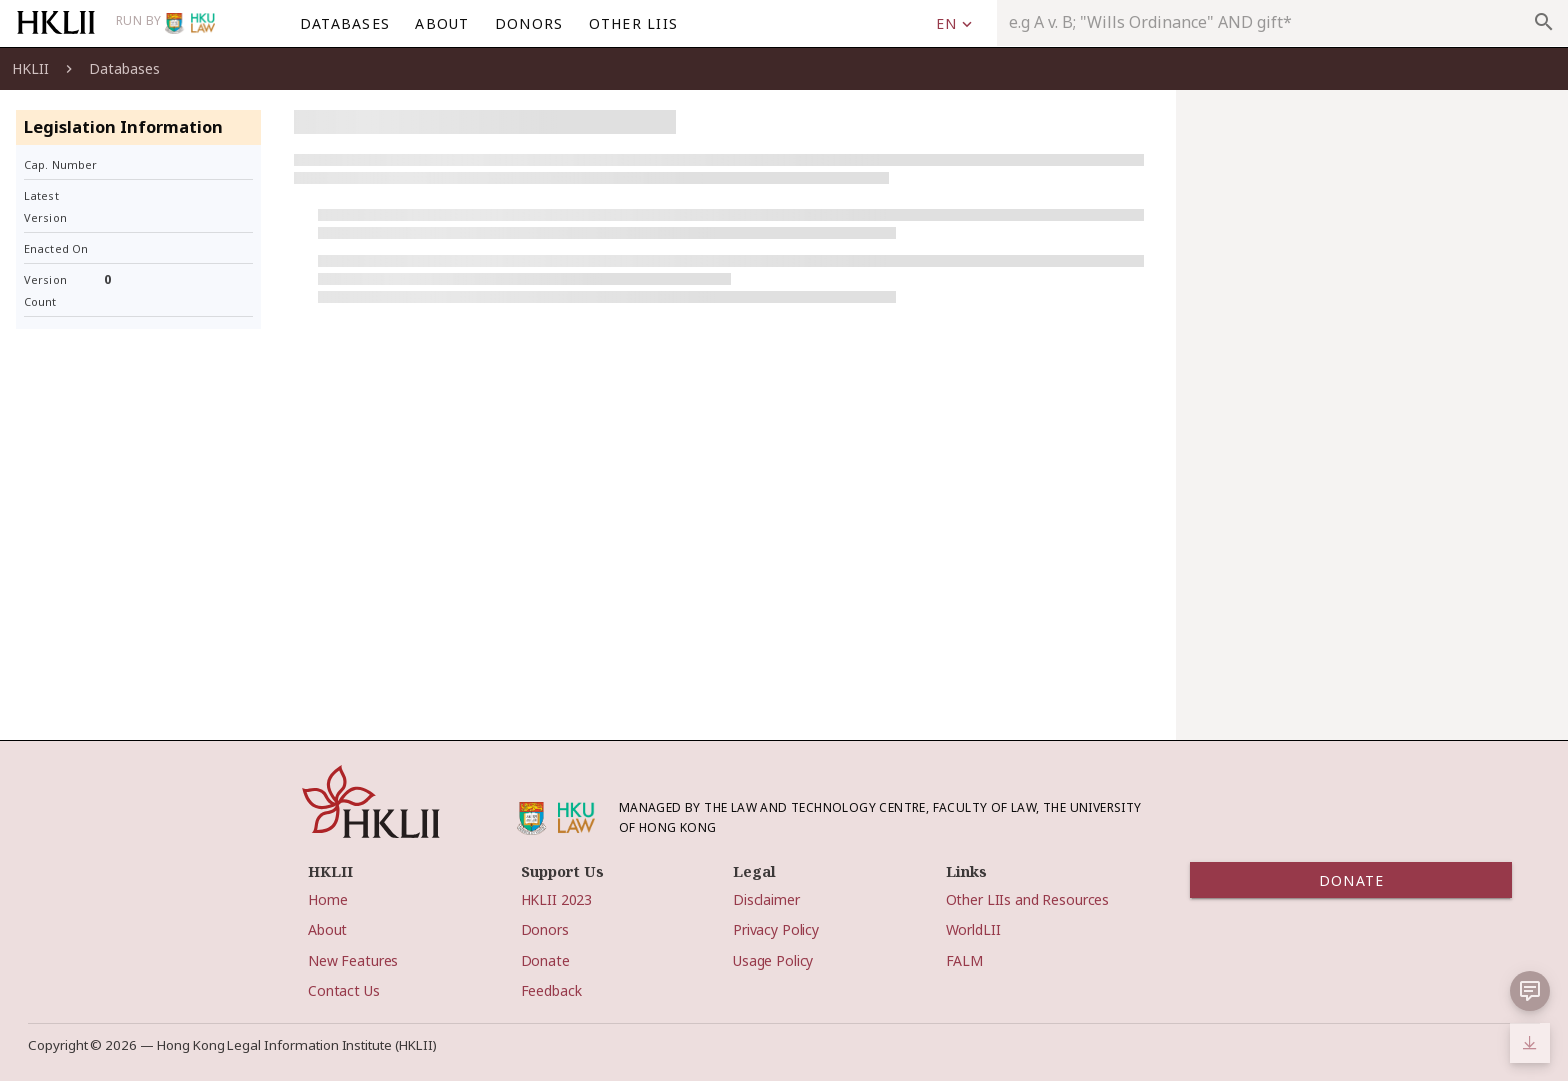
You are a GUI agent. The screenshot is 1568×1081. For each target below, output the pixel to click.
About (327, 929)
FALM (964, 960)
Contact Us (344, 990)
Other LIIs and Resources (1028, 899)
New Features (353, 960)
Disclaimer (766, 899)
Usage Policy (773, 960)
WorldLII (973, 929)
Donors (545, 929)
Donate (545, 960)
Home (327, 899)
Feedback (551, 990)
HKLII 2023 (557, 899)
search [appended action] (1544, 22)
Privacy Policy (776, 929)
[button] (1530, 991)
